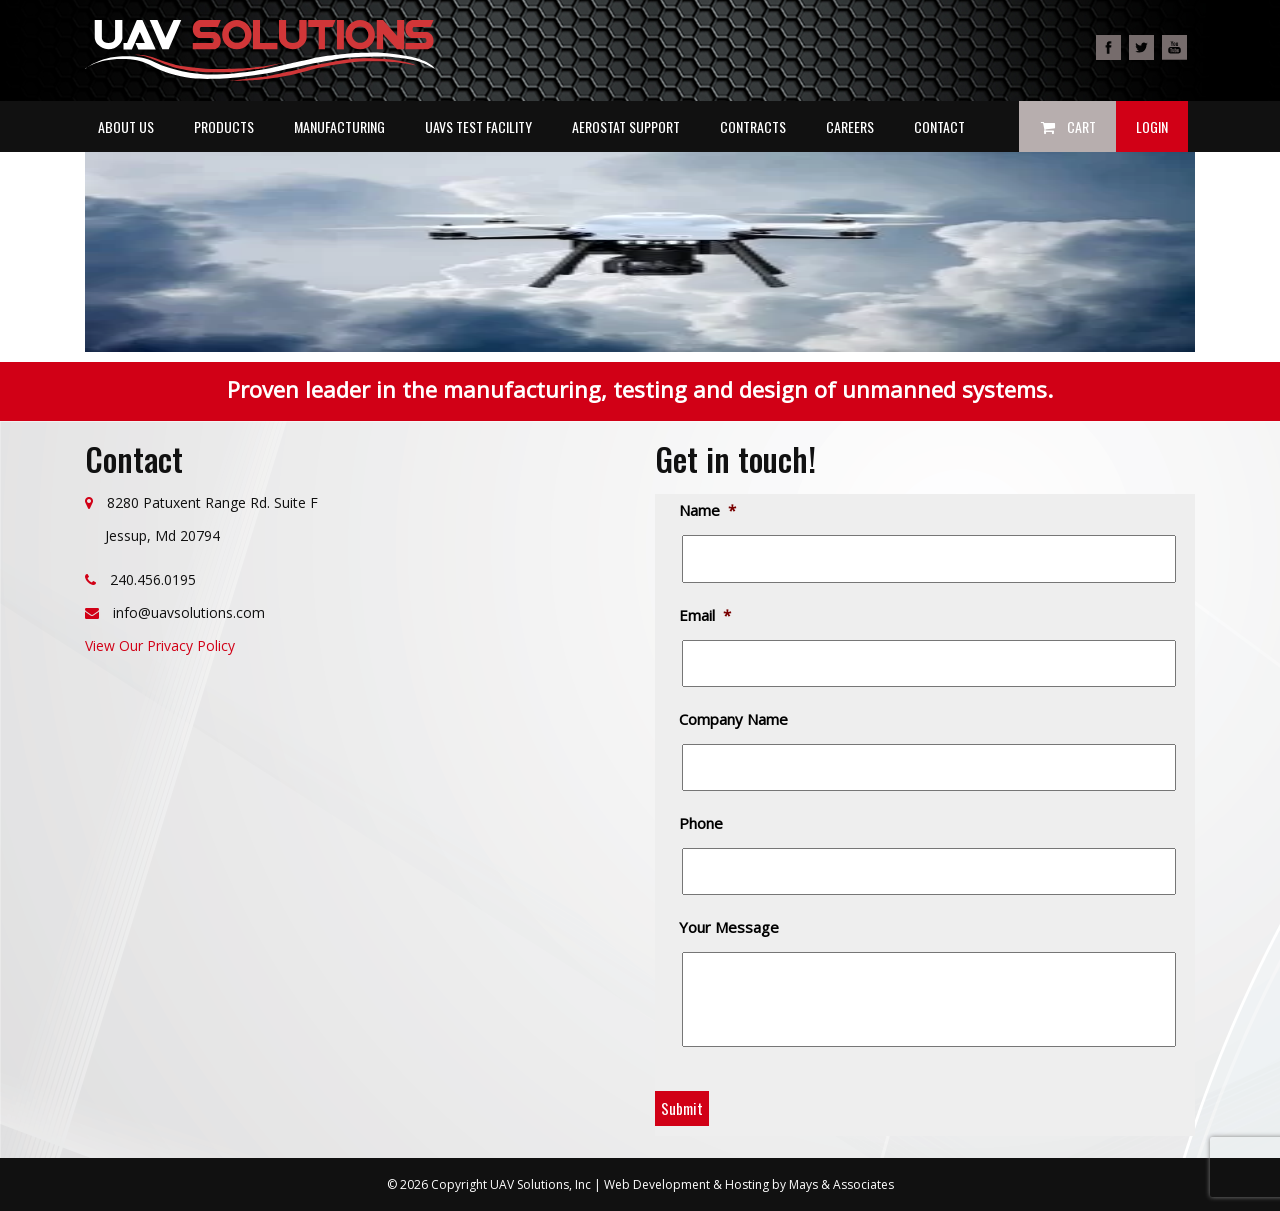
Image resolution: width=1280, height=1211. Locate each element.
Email (706, 615)
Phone (702, 823)
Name (709, 510)
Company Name (735, 719)
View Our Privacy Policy (160, 645)
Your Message (730, 927)
